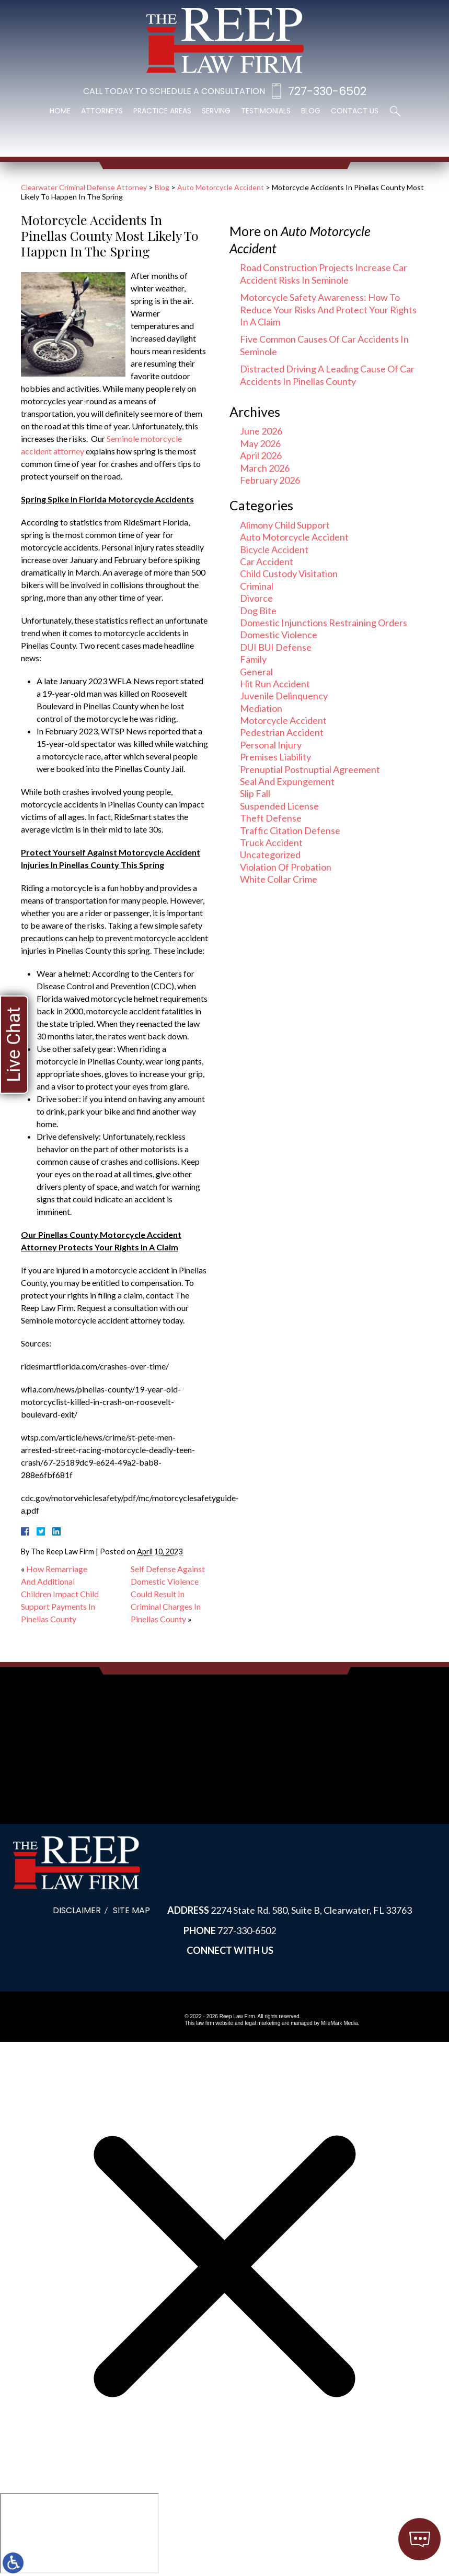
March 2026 (265, 468)
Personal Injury (271, 745)
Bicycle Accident (274, 549)
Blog (310, 111)
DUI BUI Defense (276, 647)
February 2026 (270, 480)
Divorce (256, 598)
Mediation (261, 708)
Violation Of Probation (285, 867)
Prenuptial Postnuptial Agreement (310, 769)
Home (60, 111)
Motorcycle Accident (283, 720)
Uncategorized (270, 854)
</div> (79, 2533)
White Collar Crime (278, 879)
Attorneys (102, 111)
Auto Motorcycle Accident (220, 187)
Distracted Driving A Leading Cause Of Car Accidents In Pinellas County (327, 375)
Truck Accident (271, 842)
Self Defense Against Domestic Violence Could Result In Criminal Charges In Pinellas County (168, 1594)
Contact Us (354, 111)
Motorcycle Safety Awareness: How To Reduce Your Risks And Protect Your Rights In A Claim (328, 309)
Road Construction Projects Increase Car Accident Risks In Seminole (323, 273)
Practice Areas (162, 111)
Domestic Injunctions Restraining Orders (323, 622)
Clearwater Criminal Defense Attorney (84, 187)
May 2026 (260, 443)
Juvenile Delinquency (284, 695)
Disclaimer (77, 1910)
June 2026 (261, 431)
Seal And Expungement (287, 781)
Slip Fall (255, 793)
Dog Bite (258, 610)
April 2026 (261, 455)
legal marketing (262, 2023)
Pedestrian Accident (282, 732)
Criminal (256, 586)
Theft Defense (271, 818)
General (256, 671)
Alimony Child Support (285, 525)
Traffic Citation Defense (290, 830)
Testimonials (266, 111)
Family (253, 659)
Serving (216, 111)
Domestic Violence (278, 634)
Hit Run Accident (275, 683)
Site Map (131, 1910)
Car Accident (266, 561)
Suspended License (279, 806)
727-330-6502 (327, 91)
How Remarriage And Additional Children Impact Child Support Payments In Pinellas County (60, 1594)
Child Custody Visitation (289, 573)
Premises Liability (275, 757)
